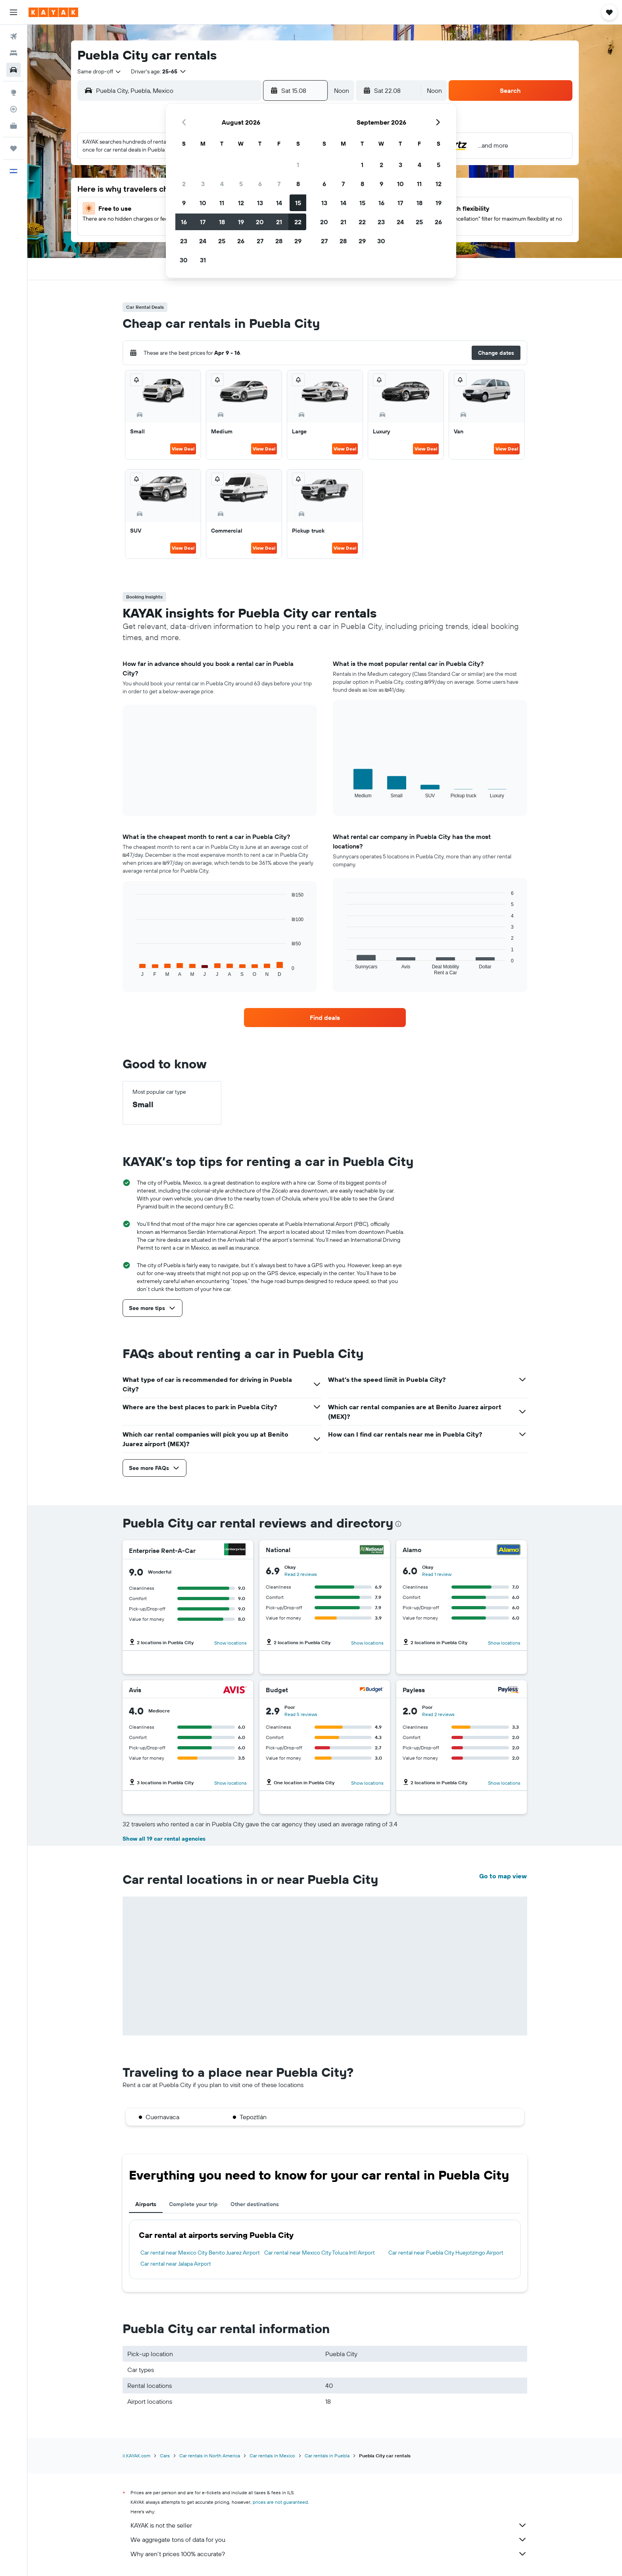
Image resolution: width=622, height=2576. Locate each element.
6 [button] (260, 184)
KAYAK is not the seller (329, 2525)
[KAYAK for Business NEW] (13, 126)
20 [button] (260, 222)
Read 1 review (436, 1574)
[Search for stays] (13, 53)
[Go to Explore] (13, 92)
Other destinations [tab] (254, 2204)
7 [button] (278, 184)
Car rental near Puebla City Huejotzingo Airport (445, 2252)
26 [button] (240, 241)
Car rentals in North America (209, 2456)
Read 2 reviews (300, 1574)
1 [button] (298, 165)
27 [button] (260, 241)
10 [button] (203, 203)
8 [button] (298, 184)
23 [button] (183, 241)
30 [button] (184, 260)
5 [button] (241, 184)
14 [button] (279, 203)
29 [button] (297, 241)
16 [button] (184, 222)
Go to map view (503, 1876)
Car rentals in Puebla (327, 2456)
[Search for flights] (13, 36)
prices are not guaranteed (280, 2502)
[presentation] (398, 1524)
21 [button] (279, 222)
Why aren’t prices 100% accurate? (329, 2554)
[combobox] (99, 71)
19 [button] (241, 222)
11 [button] (221, 203)
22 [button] (297, 222)
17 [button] (202, 222)
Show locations (230, 1643)
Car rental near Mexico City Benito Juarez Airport (200, 2252)
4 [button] (222, 184)
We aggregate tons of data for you (329, 2539)
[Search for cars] (13, 70)
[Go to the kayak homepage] (53, 12)
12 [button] (241, 203)
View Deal (183, 449)
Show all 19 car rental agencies (164, 1838)
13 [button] (260, 203)
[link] (325, 1017)
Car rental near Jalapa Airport (175, 2263)
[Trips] (13, 148)
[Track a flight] (13, 109)
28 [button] (278, 241)
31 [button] (203, 260)
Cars (165, 2456)
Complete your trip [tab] (193, 2204)
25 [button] (221, 241)
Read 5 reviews (300, 1714)
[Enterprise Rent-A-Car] (235, 1550)
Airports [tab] (145, 2204)
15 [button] (298, 203)
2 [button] (184, 184)
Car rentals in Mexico (272, 2456)
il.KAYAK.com (136, 2456)
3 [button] (203, 184)
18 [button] (222, 222)
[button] (13, 12)
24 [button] (202, 241)
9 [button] (184, 203)
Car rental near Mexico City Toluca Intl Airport (319, 2252)
